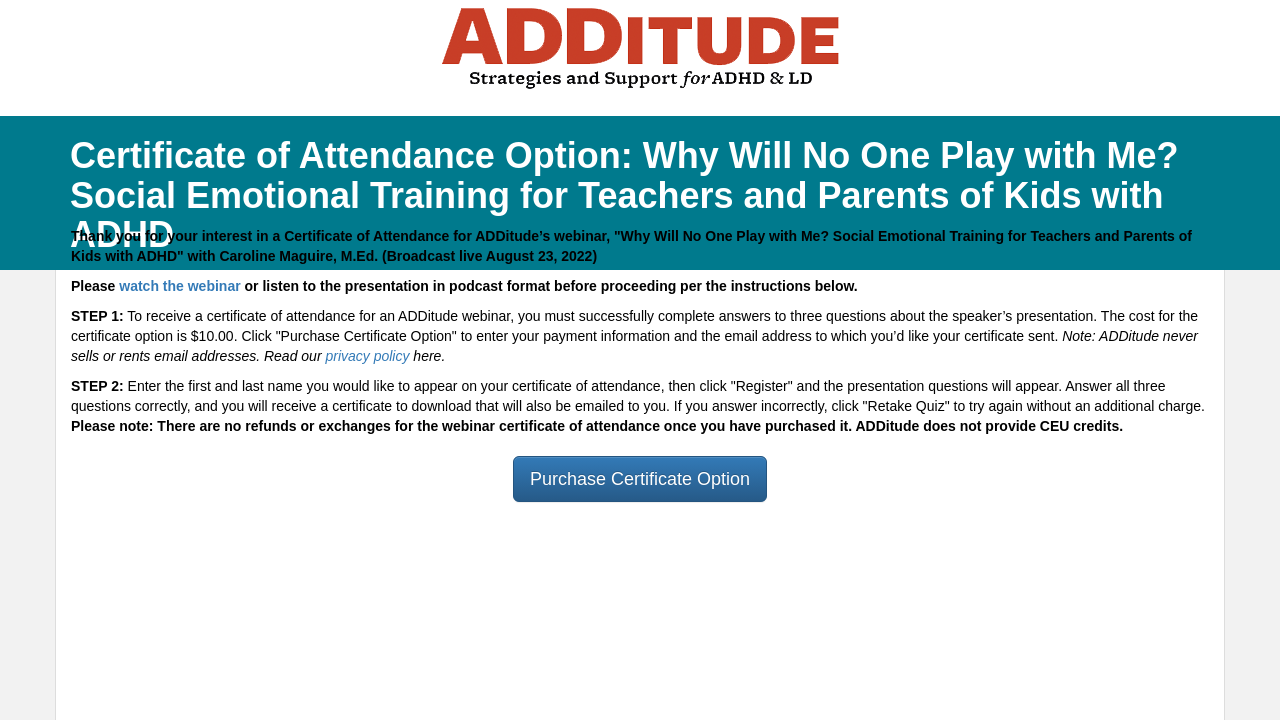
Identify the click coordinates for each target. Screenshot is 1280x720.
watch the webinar (179, 286)
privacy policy (367, 356)
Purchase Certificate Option (640, 479)
